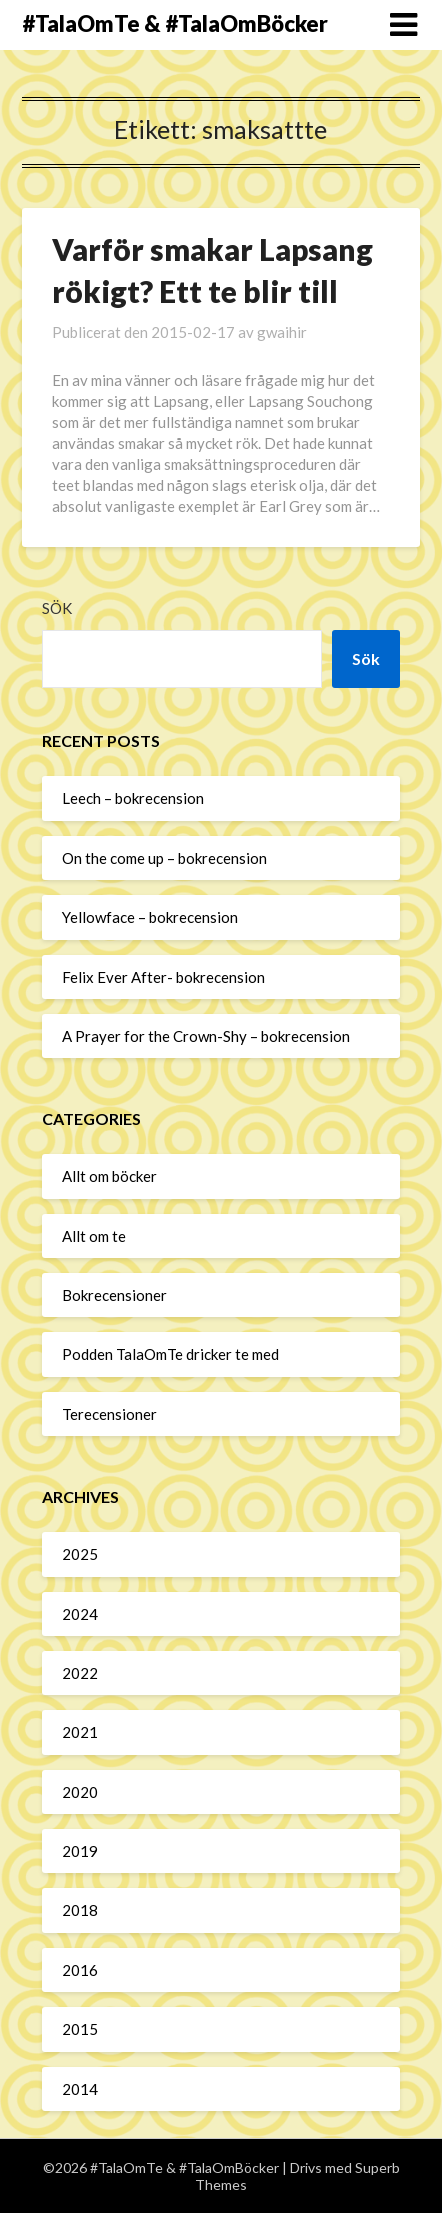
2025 (80, 1554)
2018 (80, 1910)
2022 (80, 1673)
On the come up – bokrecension (164, 858)
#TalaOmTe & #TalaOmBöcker (175, 23)
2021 (80, 1732)
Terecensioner (109, 1414)
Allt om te (94, 1236)
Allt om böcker (109, 1176)
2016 (80, 1970)
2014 (80, 2089)
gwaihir (282, 332)
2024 (80, 1614)
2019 (80, 1851)
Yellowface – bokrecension (150, 917)
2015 (80, 2029)
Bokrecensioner (114, 1295)
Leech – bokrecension (133, 798)
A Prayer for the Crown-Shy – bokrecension (206, 1036)
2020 (80, 1792)
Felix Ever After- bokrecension (163, 977)
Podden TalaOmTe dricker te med (170, 1354)
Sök (57, 608)
